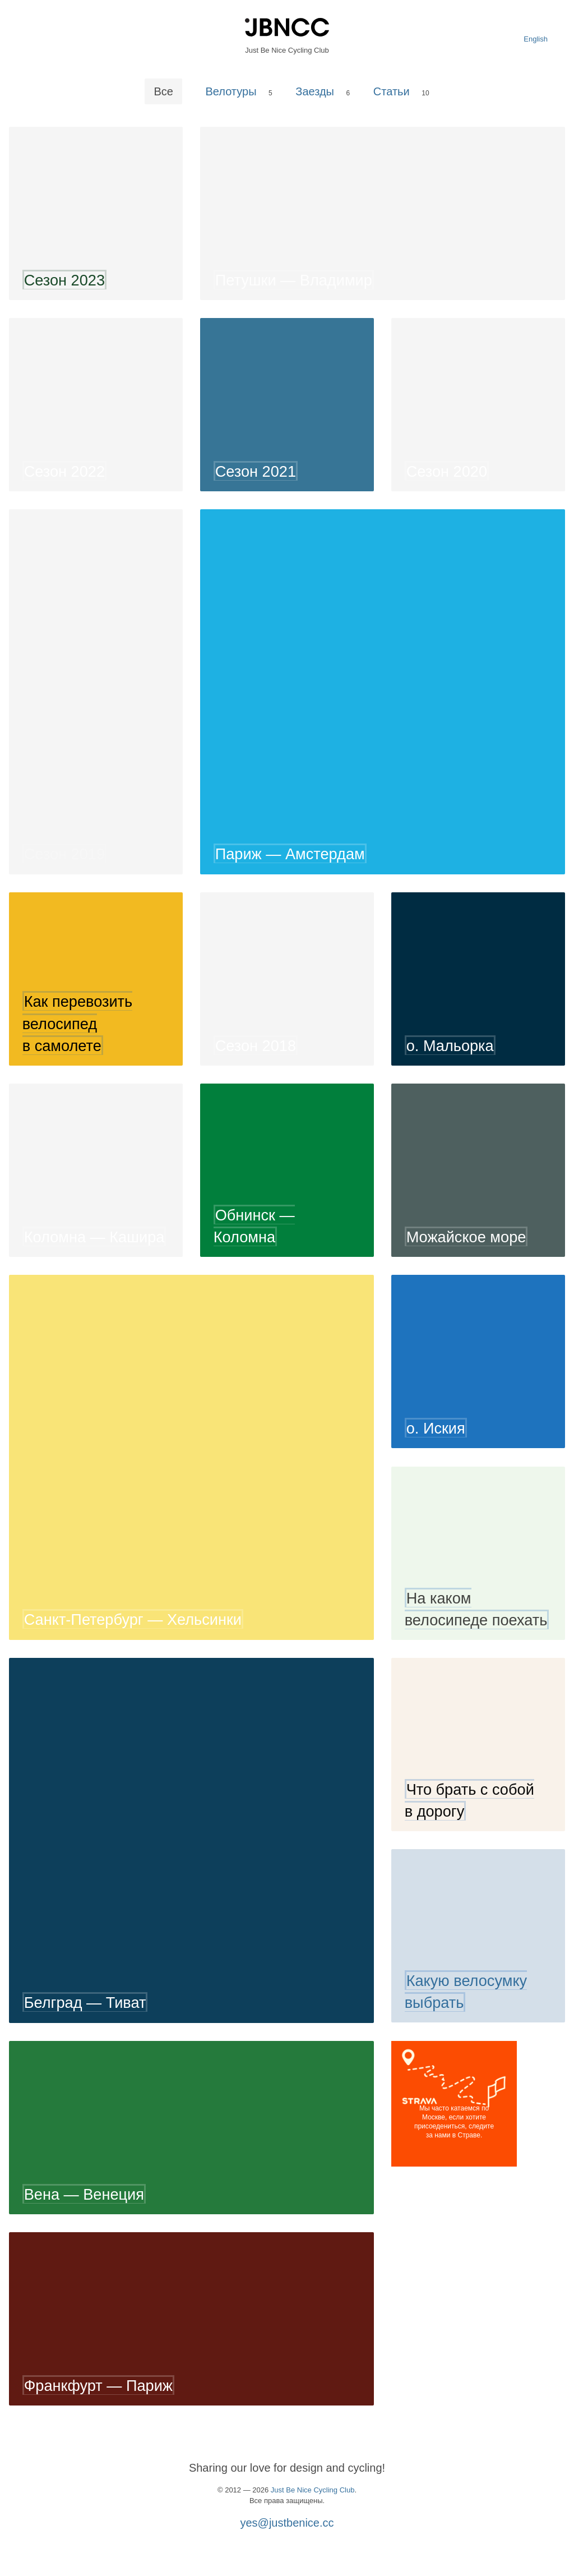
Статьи (391, 91)
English (536, 39)
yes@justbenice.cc (287, 2523)
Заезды (314, 91)
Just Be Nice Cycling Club (313, 2490)
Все (163, 91)
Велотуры (230, 91)
